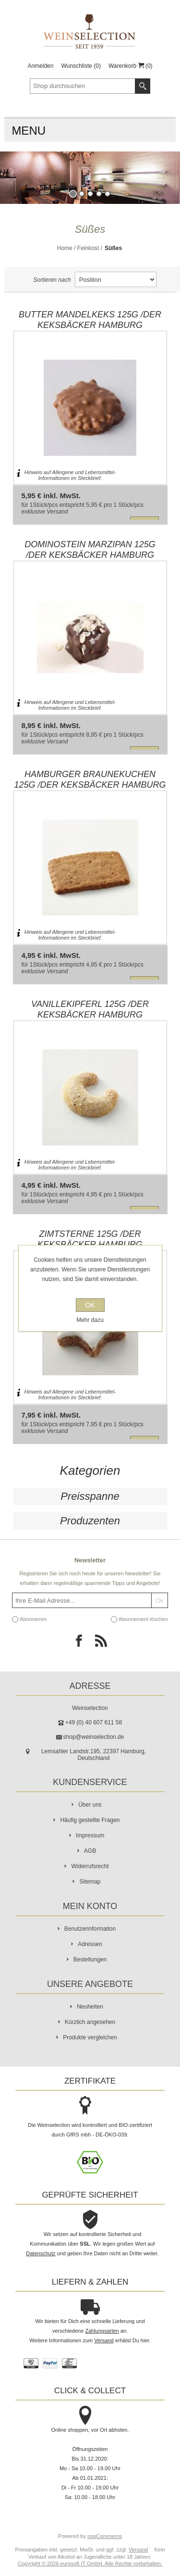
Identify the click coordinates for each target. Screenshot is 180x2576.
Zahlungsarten (102, 2331)
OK (90, 1305)
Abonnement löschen (143, 1619)
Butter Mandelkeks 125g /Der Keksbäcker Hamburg (90, 320)
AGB (90, 1850)
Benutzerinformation (90, 1928)
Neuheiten (90, 2006)
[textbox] (82, 86)
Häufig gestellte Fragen (90, 1820)
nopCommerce (104, 2536)
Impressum (90, 1835)
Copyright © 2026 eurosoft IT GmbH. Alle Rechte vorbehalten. (90, 2563)
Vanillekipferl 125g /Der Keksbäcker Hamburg (90, 1009)
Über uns (90, 1804)
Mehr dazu (90, 1320)
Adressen (90, 1944)
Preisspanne (89, 1496)
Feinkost (88, 248)
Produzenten (90, 1521)
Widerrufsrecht (89, 1866)
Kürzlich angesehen (90, 2022)
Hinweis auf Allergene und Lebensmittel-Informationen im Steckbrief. (70, 475)
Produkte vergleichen (90, 2037)
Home (64, 248)
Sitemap (89, 1881)
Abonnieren (33, 1619)
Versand (57, 511)
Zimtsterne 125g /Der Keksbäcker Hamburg (90, 1239)
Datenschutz (40, 2253)
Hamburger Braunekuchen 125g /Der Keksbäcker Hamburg (90, 779)
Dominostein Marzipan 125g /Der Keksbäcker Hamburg (90, 550)
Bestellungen (90, 1959)
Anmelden (40, 66)
